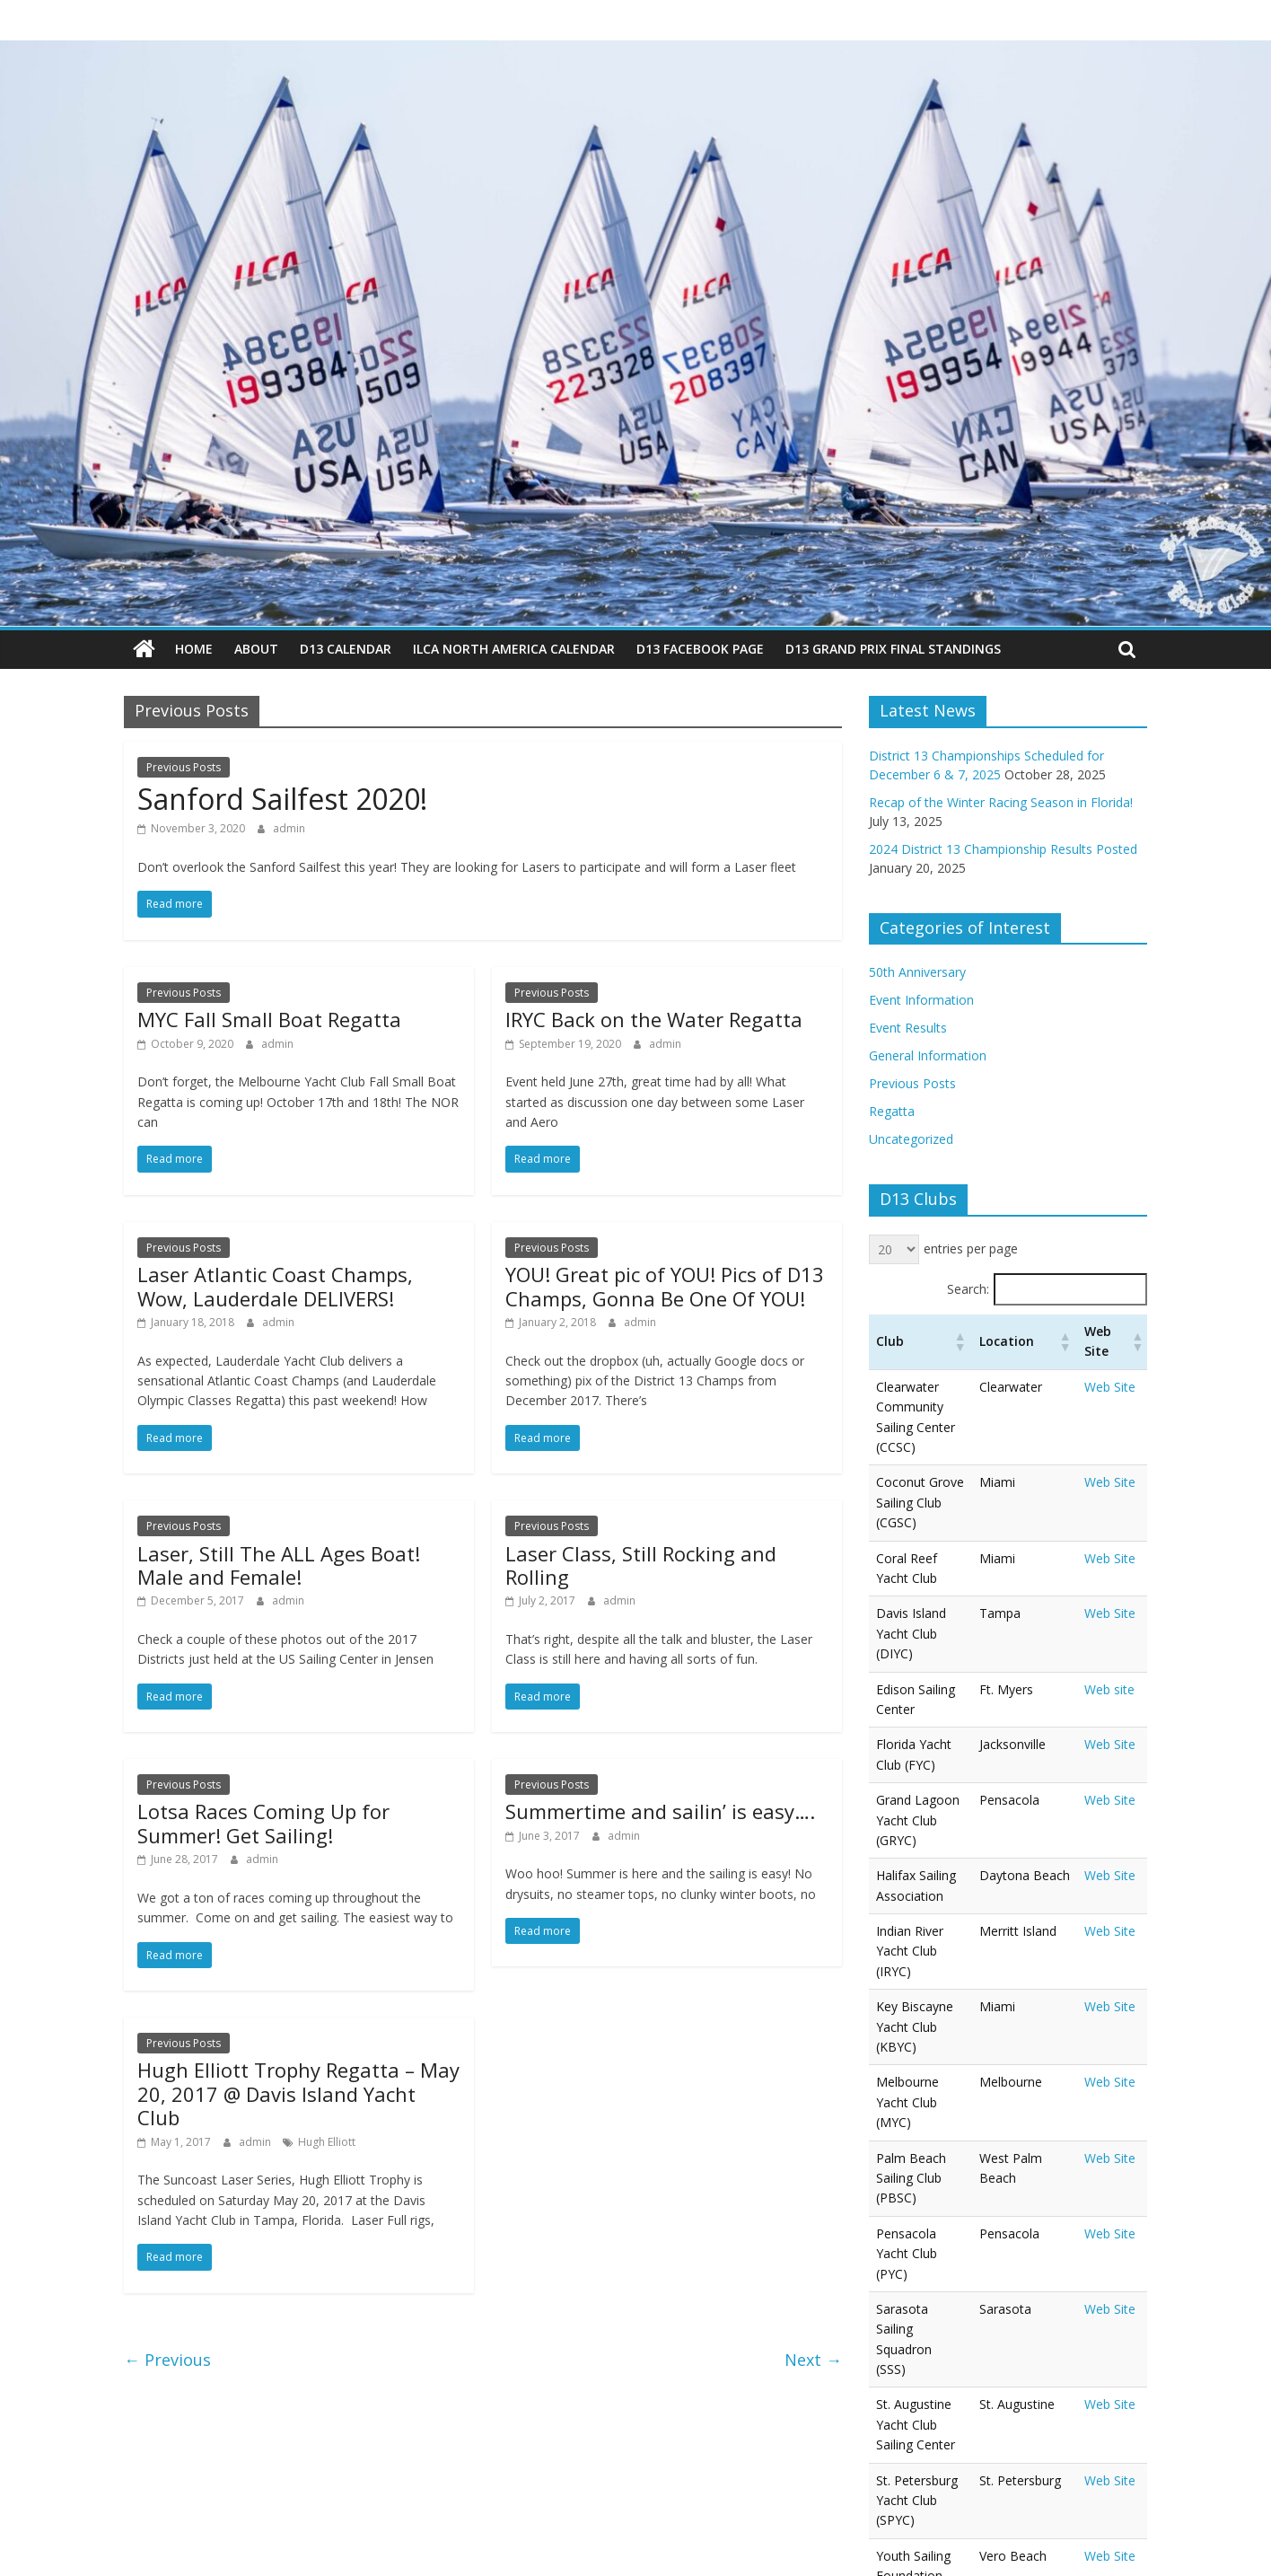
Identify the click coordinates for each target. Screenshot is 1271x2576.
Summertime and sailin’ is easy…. (660, 1811)
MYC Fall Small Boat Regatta (269, 1019)
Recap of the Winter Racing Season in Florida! (1001, 801)
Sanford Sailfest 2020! (282, 798)
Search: (968, 1288)
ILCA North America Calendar (514, 648)
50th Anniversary (917, 971)
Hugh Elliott (326, 2141)
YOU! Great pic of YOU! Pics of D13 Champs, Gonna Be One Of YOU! (664, 1286)
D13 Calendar (345, 648)
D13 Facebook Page (700, 648)
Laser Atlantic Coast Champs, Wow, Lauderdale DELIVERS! (275, 1286)
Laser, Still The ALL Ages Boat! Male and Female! (278, 1564)
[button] (981, 1341)
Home (194, 648)
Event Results (908, 1027)
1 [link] (1102, 2375)
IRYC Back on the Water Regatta (653, 1019)
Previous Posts (183, 766)
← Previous (167, 2358)
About (256, 648)
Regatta (892, 1111)
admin (289, 828)
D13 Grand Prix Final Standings (893, 648)
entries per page (971, 1248)
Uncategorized (911, 1138)
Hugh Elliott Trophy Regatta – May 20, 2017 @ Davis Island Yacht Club (298, 2093)
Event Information (921, 999)
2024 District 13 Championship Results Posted (1003, 848)
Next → (813, 2358)
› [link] (1133, 2375)
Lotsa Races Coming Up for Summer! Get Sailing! (263, 1823)
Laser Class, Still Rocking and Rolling (640, 1564)
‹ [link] (1072, 2375)
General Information (927, 1055)
